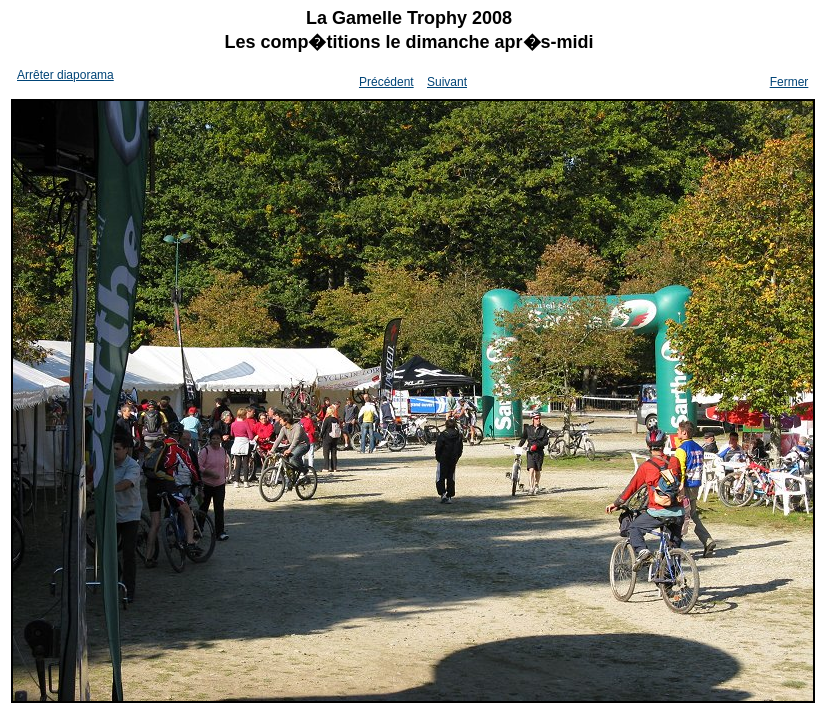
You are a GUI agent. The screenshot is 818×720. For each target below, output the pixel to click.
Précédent (386, 82)
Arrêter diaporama (65, 75)
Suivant (447, 82)
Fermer (789, 82)
